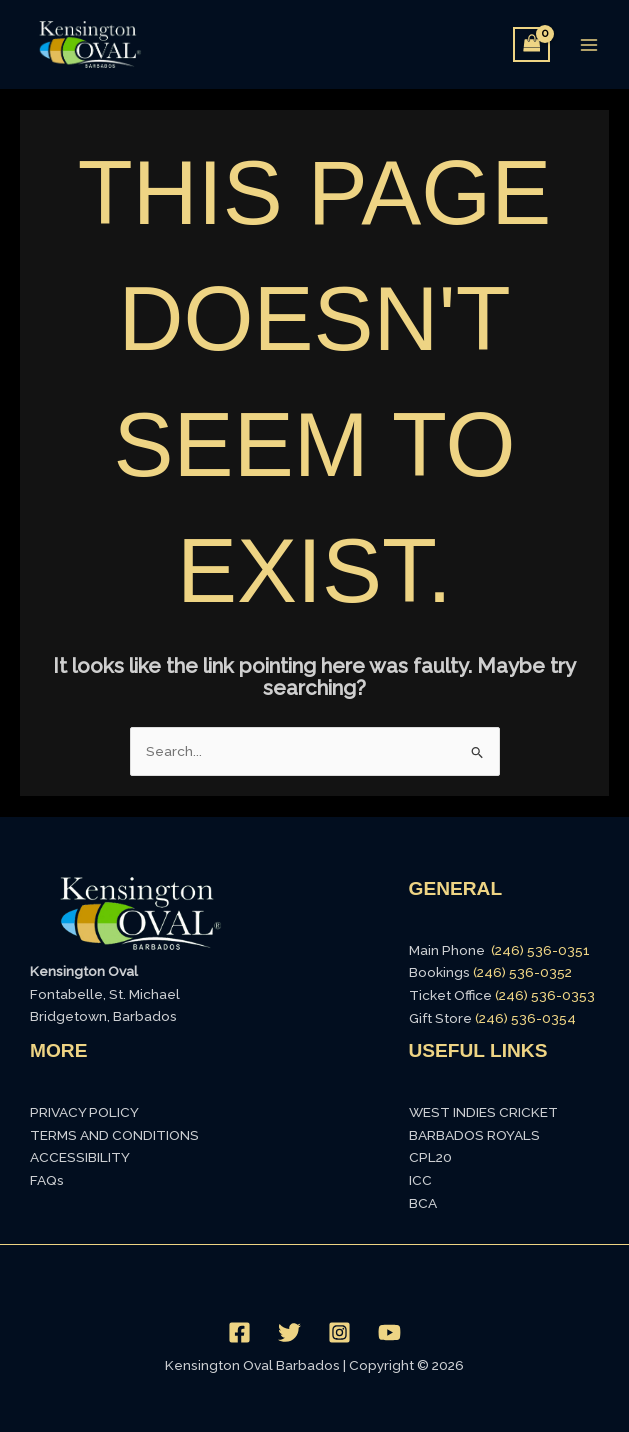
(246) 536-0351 (540, 950)
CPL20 (430, 1157)
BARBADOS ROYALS (474, 1135)
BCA (423, 1203)
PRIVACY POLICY (84, 1112)
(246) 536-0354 (525, 1018)
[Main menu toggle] (589, 44)
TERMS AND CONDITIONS (114, 1135)
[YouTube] (389, 1332)
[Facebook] (239, 1332)
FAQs (47, 1180)
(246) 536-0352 (522, 972)
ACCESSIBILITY (80, 1157)
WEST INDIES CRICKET (483, 1112)
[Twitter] (289, 1332)
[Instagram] (339, 1332)
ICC (420, 1180)
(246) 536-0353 (545, 995)
